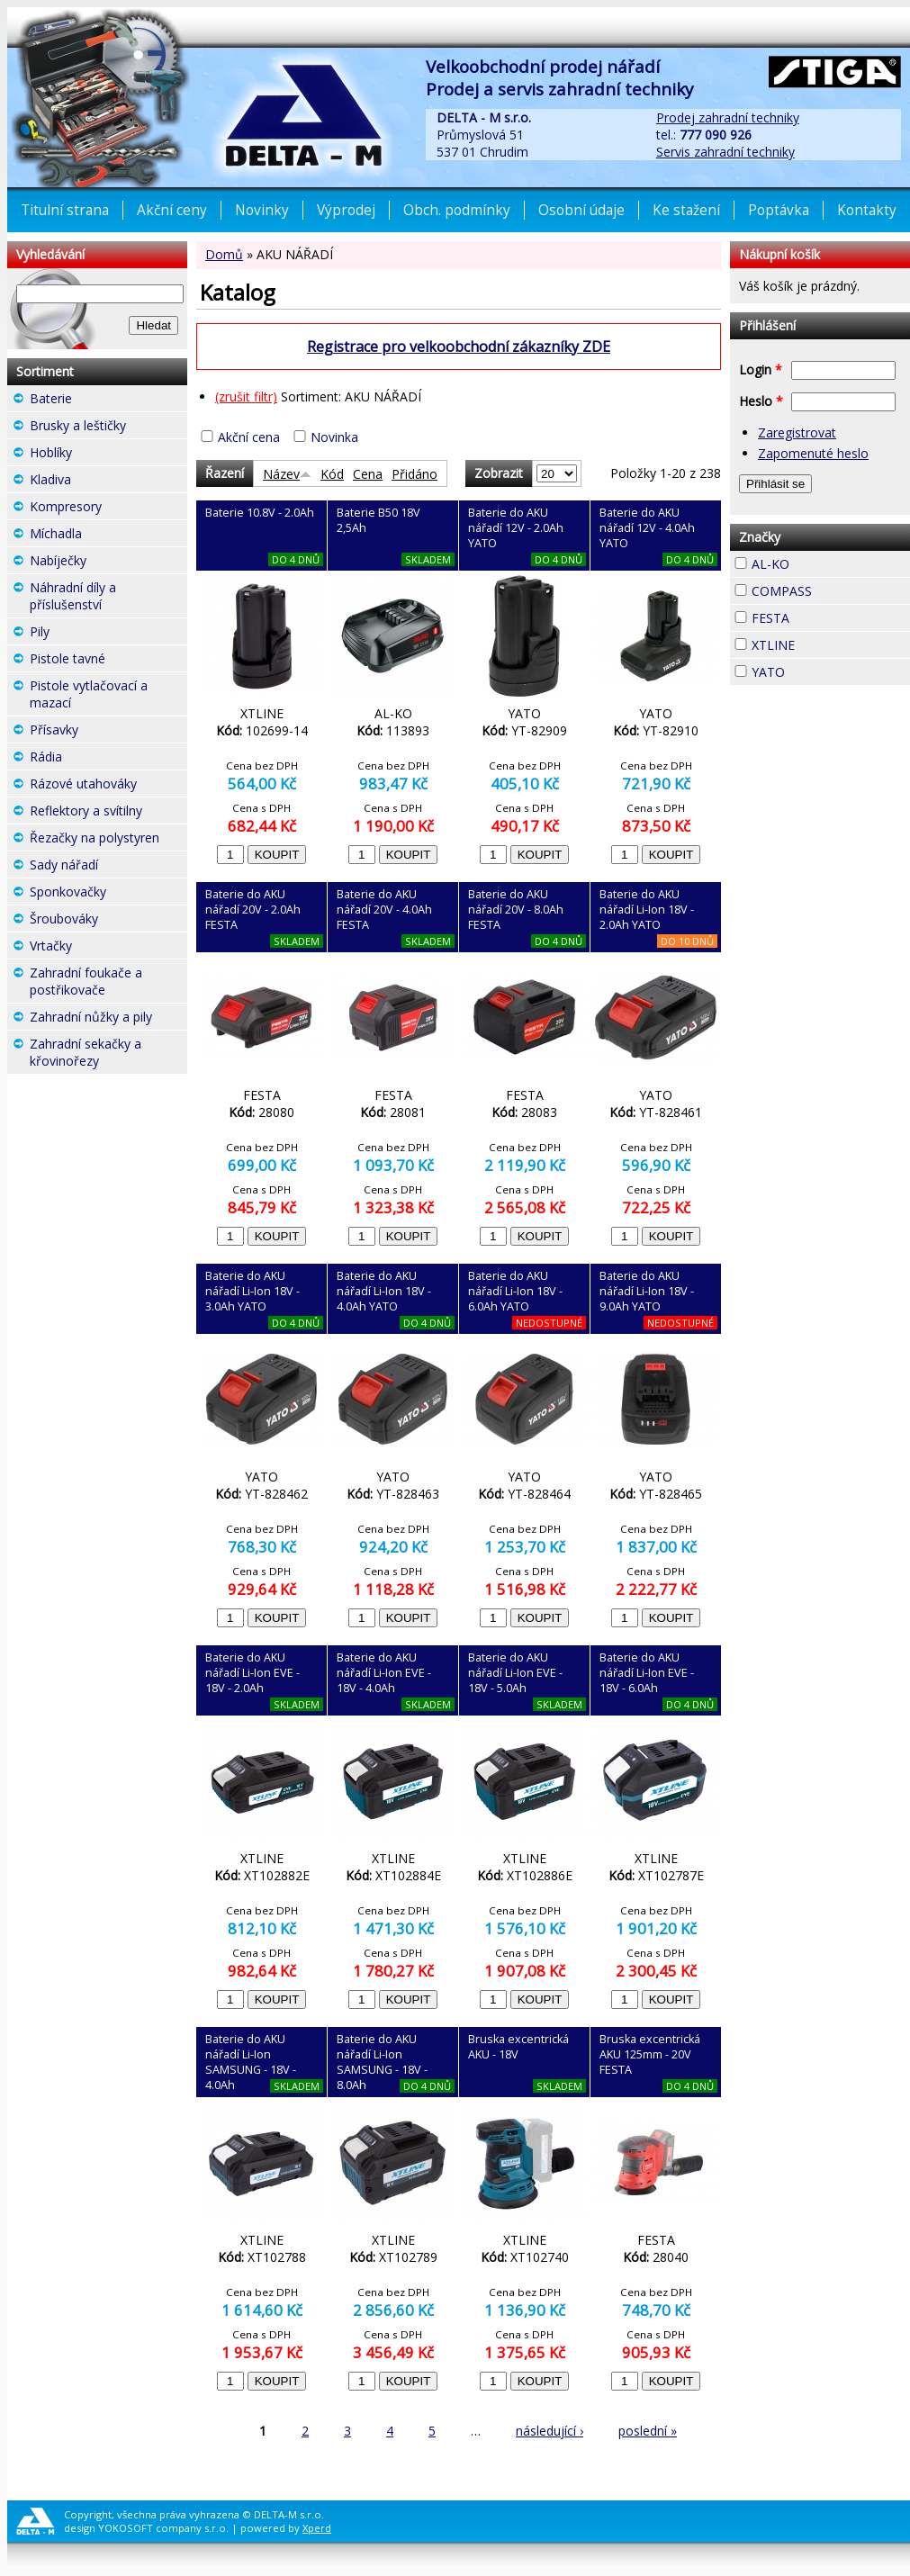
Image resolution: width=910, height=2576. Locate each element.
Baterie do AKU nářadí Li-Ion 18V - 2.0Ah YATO (646, 909)
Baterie (104, 398)
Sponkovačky (108, 894)
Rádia (94, 756)
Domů (224, 254)
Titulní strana (65, 210)
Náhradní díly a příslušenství (108, 598)
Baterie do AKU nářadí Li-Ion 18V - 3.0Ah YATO (252, 1291)
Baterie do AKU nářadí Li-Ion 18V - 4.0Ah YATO (384, 1291)
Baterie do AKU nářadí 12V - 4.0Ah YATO (647, 528)
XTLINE (827, 642)
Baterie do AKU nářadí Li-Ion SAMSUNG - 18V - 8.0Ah (382, 2062)
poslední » (647, 2430)
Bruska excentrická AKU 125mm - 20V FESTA (649, 2054)
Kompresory (108, 508)
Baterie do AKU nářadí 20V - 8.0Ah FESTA (515, 909)
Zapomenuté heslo (813, 453)
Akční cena (249, 437)
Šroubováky (108, 921)
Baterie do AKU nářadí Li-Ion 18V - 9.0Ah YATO (646, 1291)
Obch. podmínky (456, 210)
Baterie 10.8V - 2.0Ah (259, 512)
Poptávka (778, 210)
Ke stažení (686, 210)
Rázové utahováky (108, 786)
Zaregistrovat (797, 432)
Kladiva (103, 479)
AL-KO (822, 561)
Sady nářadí (108, 867)
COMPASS (831, 591)
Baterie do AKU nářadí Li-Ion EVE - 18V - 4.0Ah (384, 1673)
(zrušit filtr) (246, 396)
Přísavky (108, 732)
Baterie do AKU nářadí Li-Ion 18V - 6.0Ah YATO (515, 1291)
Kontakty (866, 210)
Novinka (334, 437)
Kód (332, 473)
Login (760, 369)
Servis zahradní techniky (725, 151)
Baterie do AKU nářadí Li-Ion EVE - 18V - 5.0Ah (515, 1673)
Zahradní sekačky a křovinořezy (108, 1054)
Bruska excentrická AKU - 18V (518, 2046)
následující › (549, 2430)
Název (287, 473)
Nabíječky (108, 562)
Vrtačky (104, 945)
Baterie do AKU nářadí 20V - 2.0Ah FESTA (253, 909)
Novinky (262, 210)
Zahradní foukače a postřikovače (108, 983)
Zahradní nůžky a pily (108, 1019)
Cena (368, 473)
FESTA (822, 615)
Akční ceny (172, 210)
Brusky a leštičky (108, 427)
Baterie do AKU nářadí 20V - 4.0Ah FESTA (384, 909)
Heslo (761, 401)
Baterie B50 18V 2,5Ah (378, 520)
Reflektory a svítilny (108, 813)
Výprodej (346, 210)
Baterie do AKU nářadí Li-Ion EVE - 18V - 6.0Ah (646, 1673)
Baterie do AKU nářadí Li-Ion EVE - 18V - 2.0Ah (252, 1673)
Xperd (316, 2528)
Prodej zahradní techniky (727, 117)
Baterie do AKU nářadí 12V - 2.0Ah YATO (515, 528)
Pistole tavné (108, 660)
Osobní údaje (581, 210)
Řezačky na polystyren (108, 840)
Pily (82, 631)
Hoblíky (104, 452)
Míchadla (108, 535)
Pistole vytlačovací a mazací (108, 696)
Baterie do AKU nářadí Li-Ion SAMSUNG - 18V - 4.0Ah (250, 2062)
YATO (817, 669)
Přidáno (414, 473)
